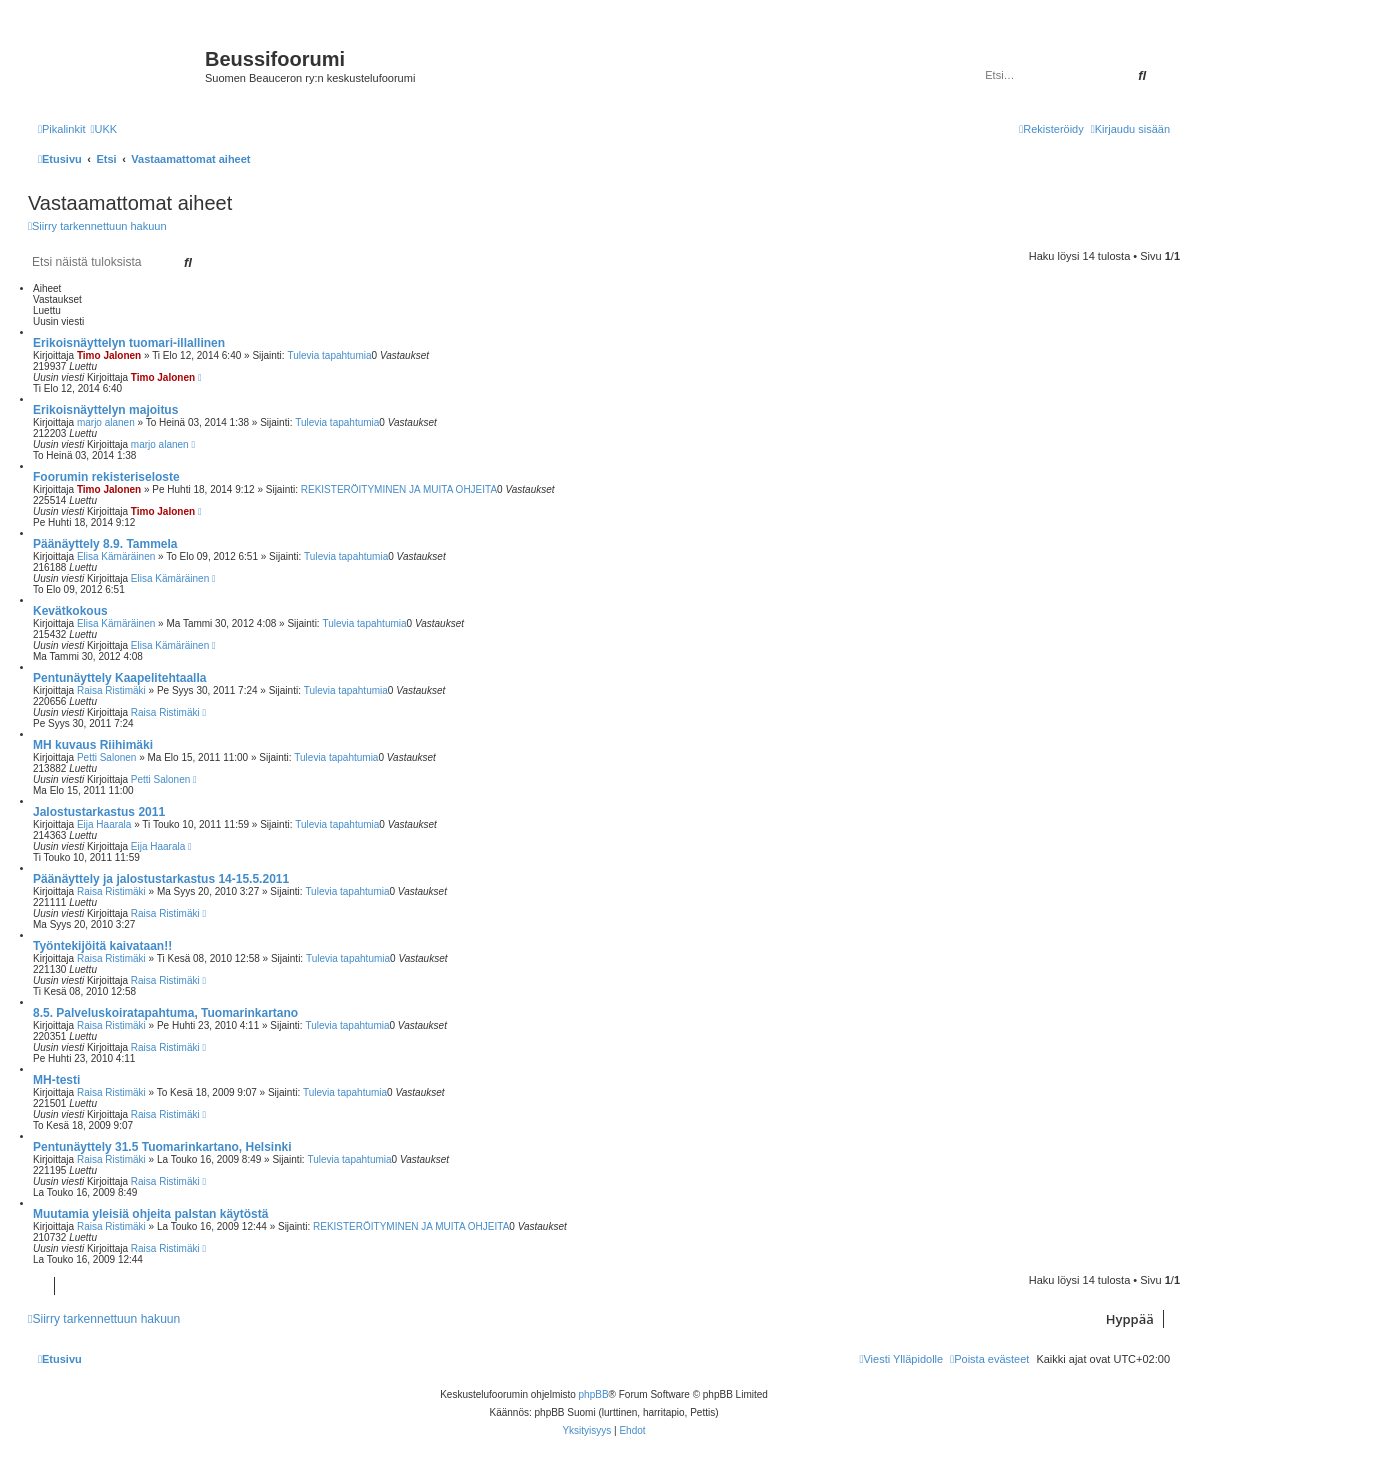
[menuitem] (103, 129)
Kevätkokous (70, 611)
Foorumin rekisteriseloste (106, 477)
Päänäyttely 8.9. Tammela (105, 544)
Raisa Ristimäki (111, 690)
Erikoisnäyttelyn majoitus (105, 410)
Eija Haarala (104, 824)
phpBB (594, 1394)
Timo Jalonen (109, 355)
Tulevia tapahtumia (329, 355)
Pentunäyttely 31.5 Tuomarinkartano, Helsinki (162, 1147)
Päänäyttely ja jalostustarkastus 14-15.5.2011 (161, 879)
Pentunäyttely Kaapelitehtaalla (119, 678)
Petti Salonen (107, 757)
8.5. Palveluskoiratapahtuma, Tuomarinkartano (165, 1013)
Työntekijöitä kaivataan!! (102, 946)
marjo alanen (106, 422)
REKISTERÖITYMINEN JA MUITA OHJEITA (399, 489)
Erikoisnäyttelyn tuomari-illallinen (129, 343)
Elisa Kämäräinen (116, 556)
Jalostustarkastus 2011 (99, 812)
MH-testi (56, 1080)
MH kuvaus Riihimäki (93, 745)
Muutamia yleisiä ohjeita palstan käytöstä (150, 1214)
